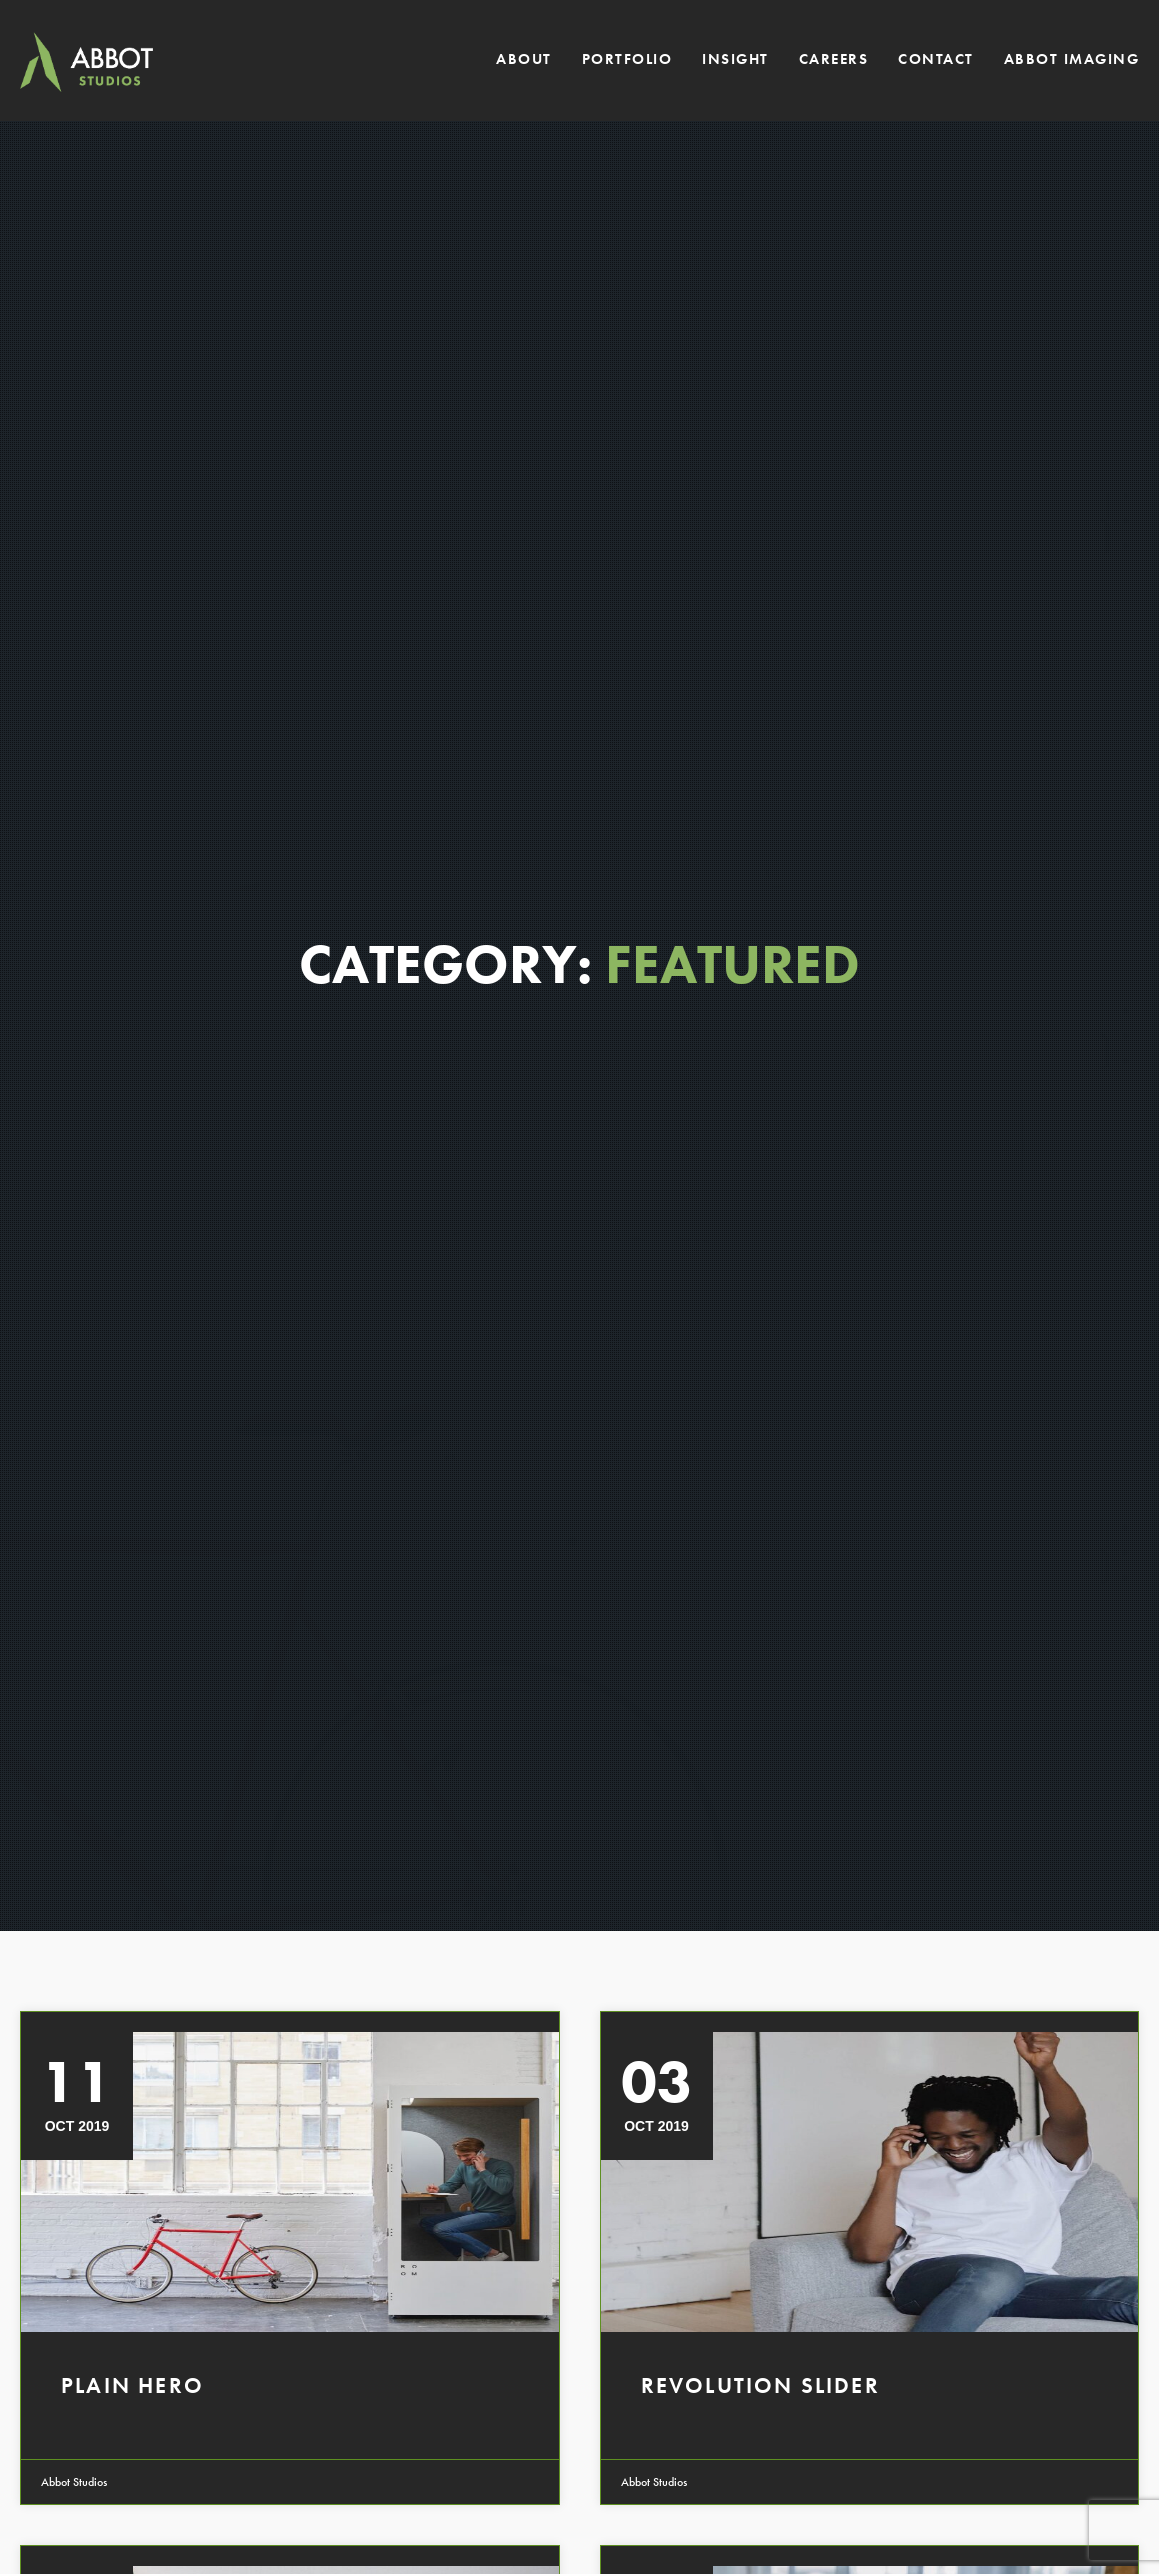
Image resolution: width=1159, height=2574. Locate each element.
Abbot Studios (74, 2482)
